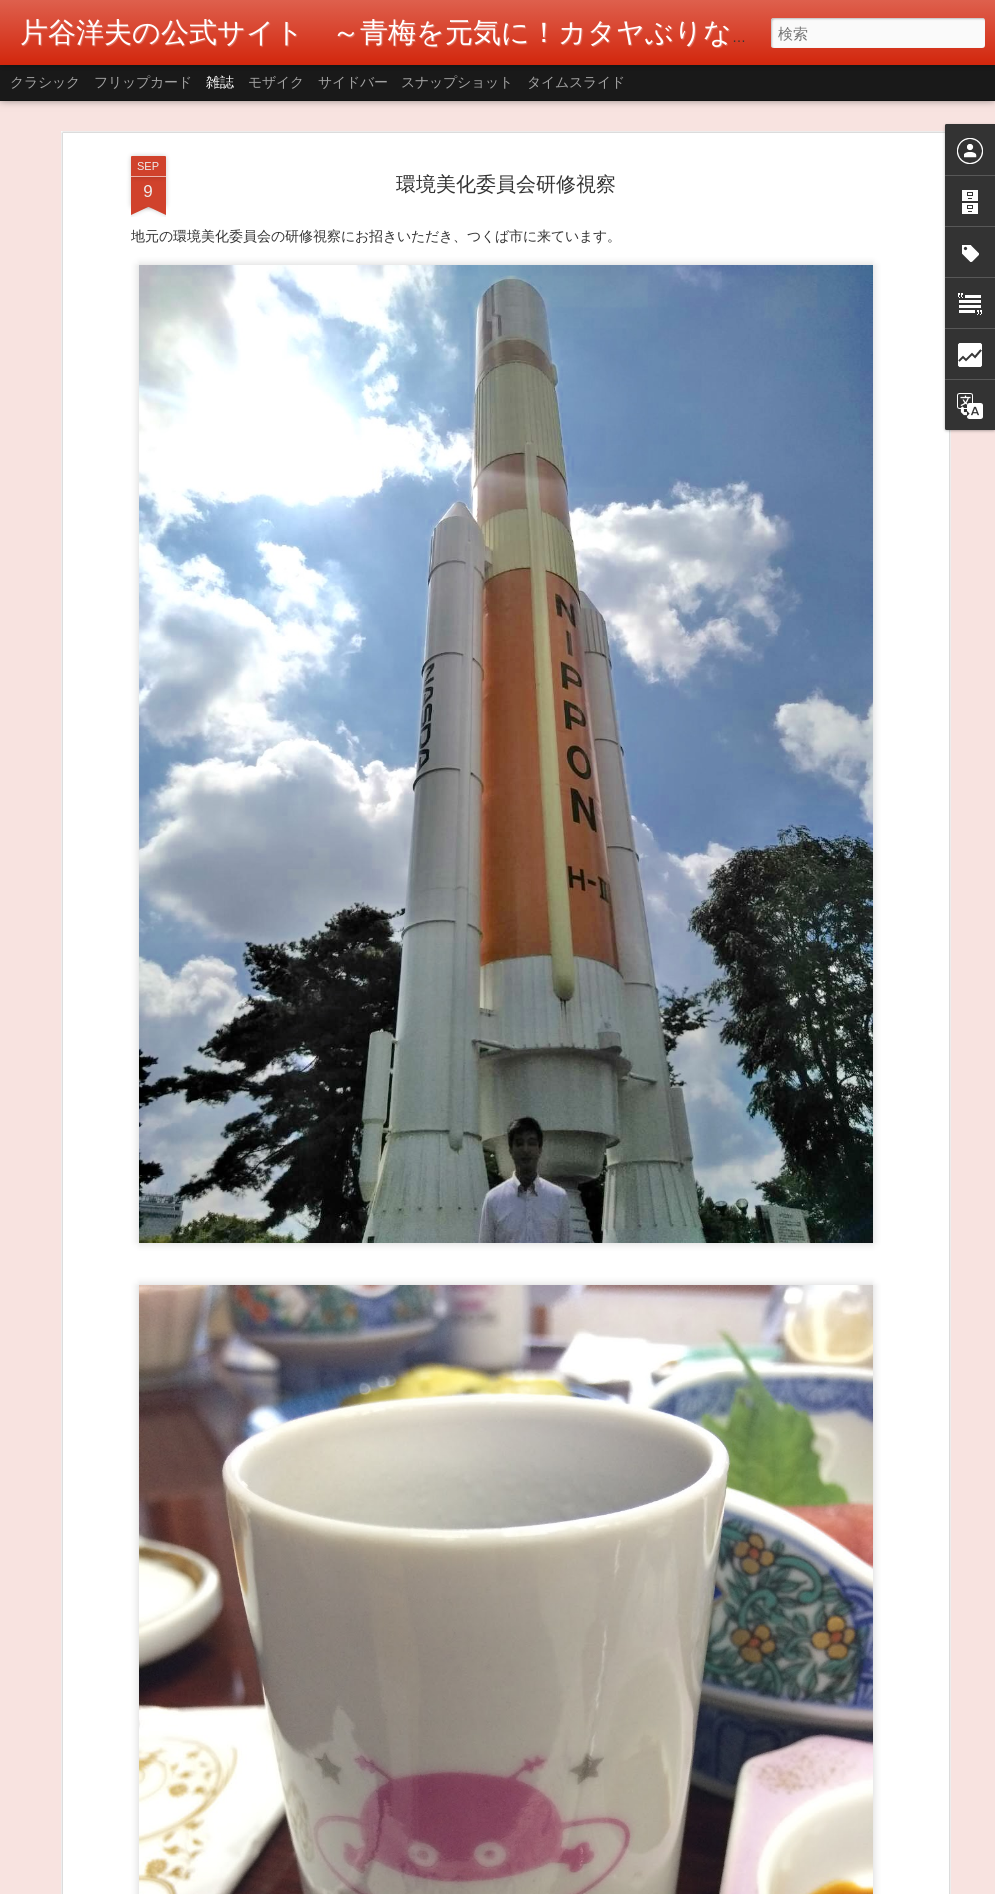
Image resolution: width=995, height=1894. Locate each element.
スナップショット (457, 82)
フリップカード (143, 82)
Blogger (587, 1881)
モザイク (276, 82)
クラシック (45, 82)
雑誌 (220, 82)
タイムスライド (576, 82)
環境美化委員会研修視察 (506, 116)
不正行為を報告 (650, 1881)
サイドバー (353, 82)
